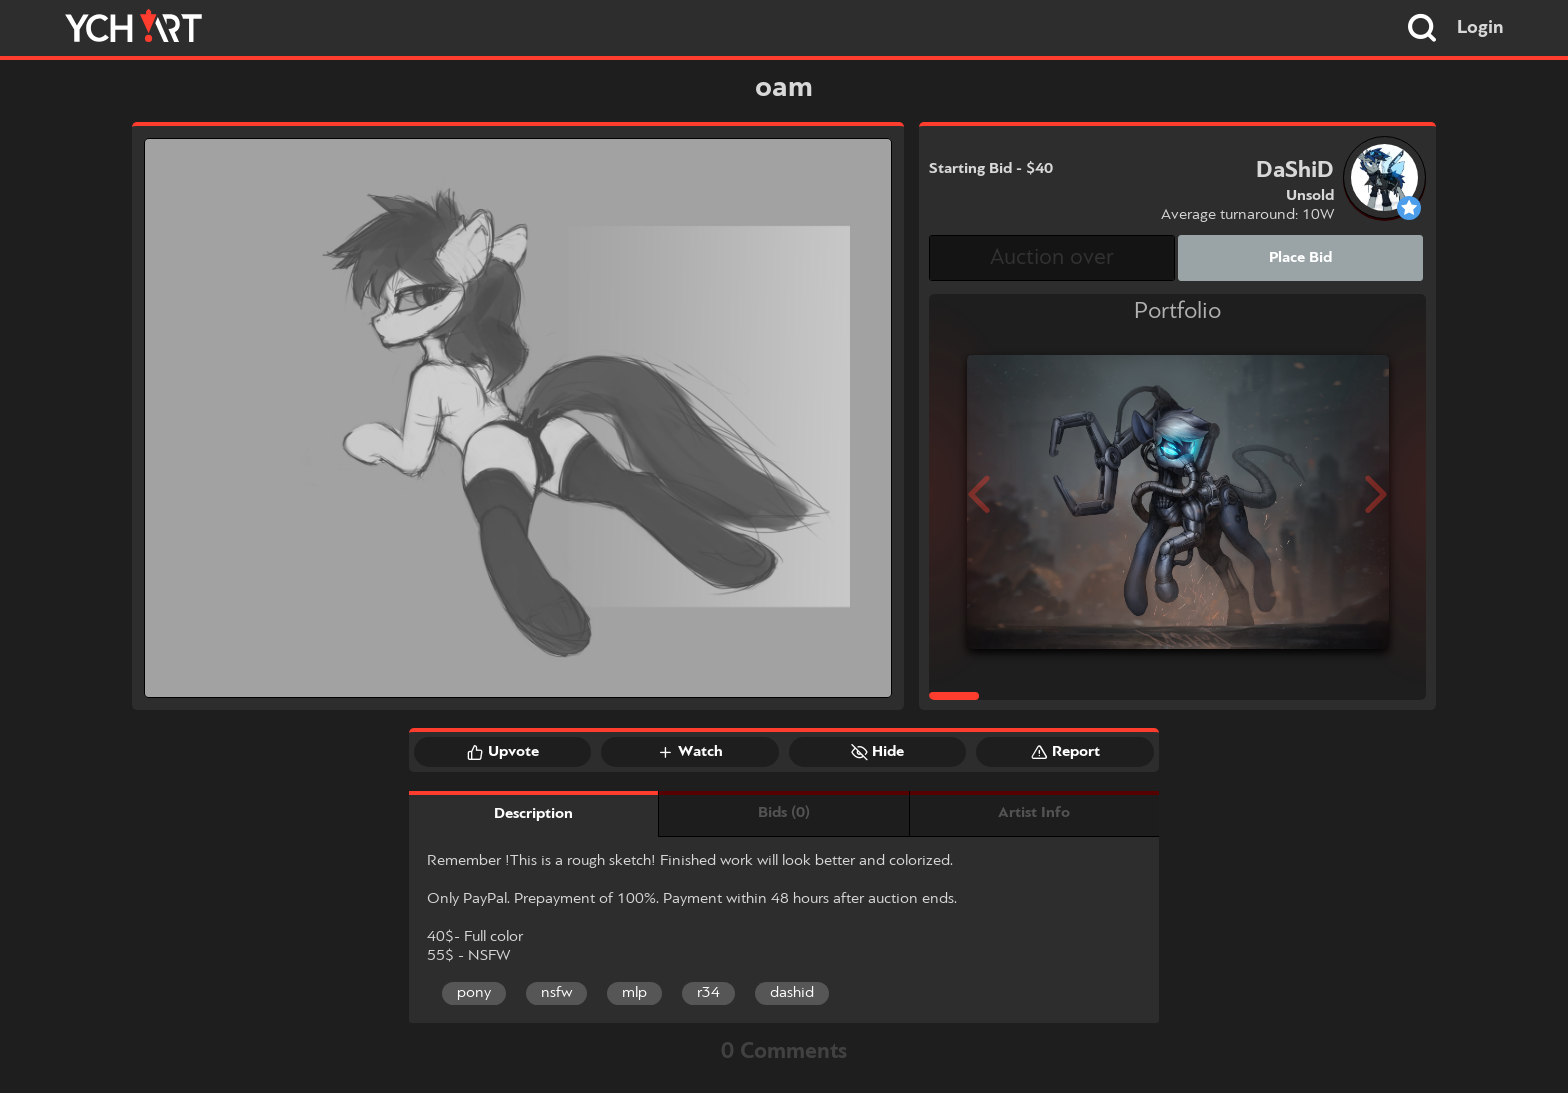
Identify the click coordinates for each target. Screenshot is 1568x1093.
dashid (792, 993)
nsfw (556, 993)
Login (1480, 28)
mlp (634, 993)
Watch (690, 752)
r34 (708, 993)
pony (474, 993)
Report (1065, 752)
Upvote (503, 752)
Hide (877, 752)
